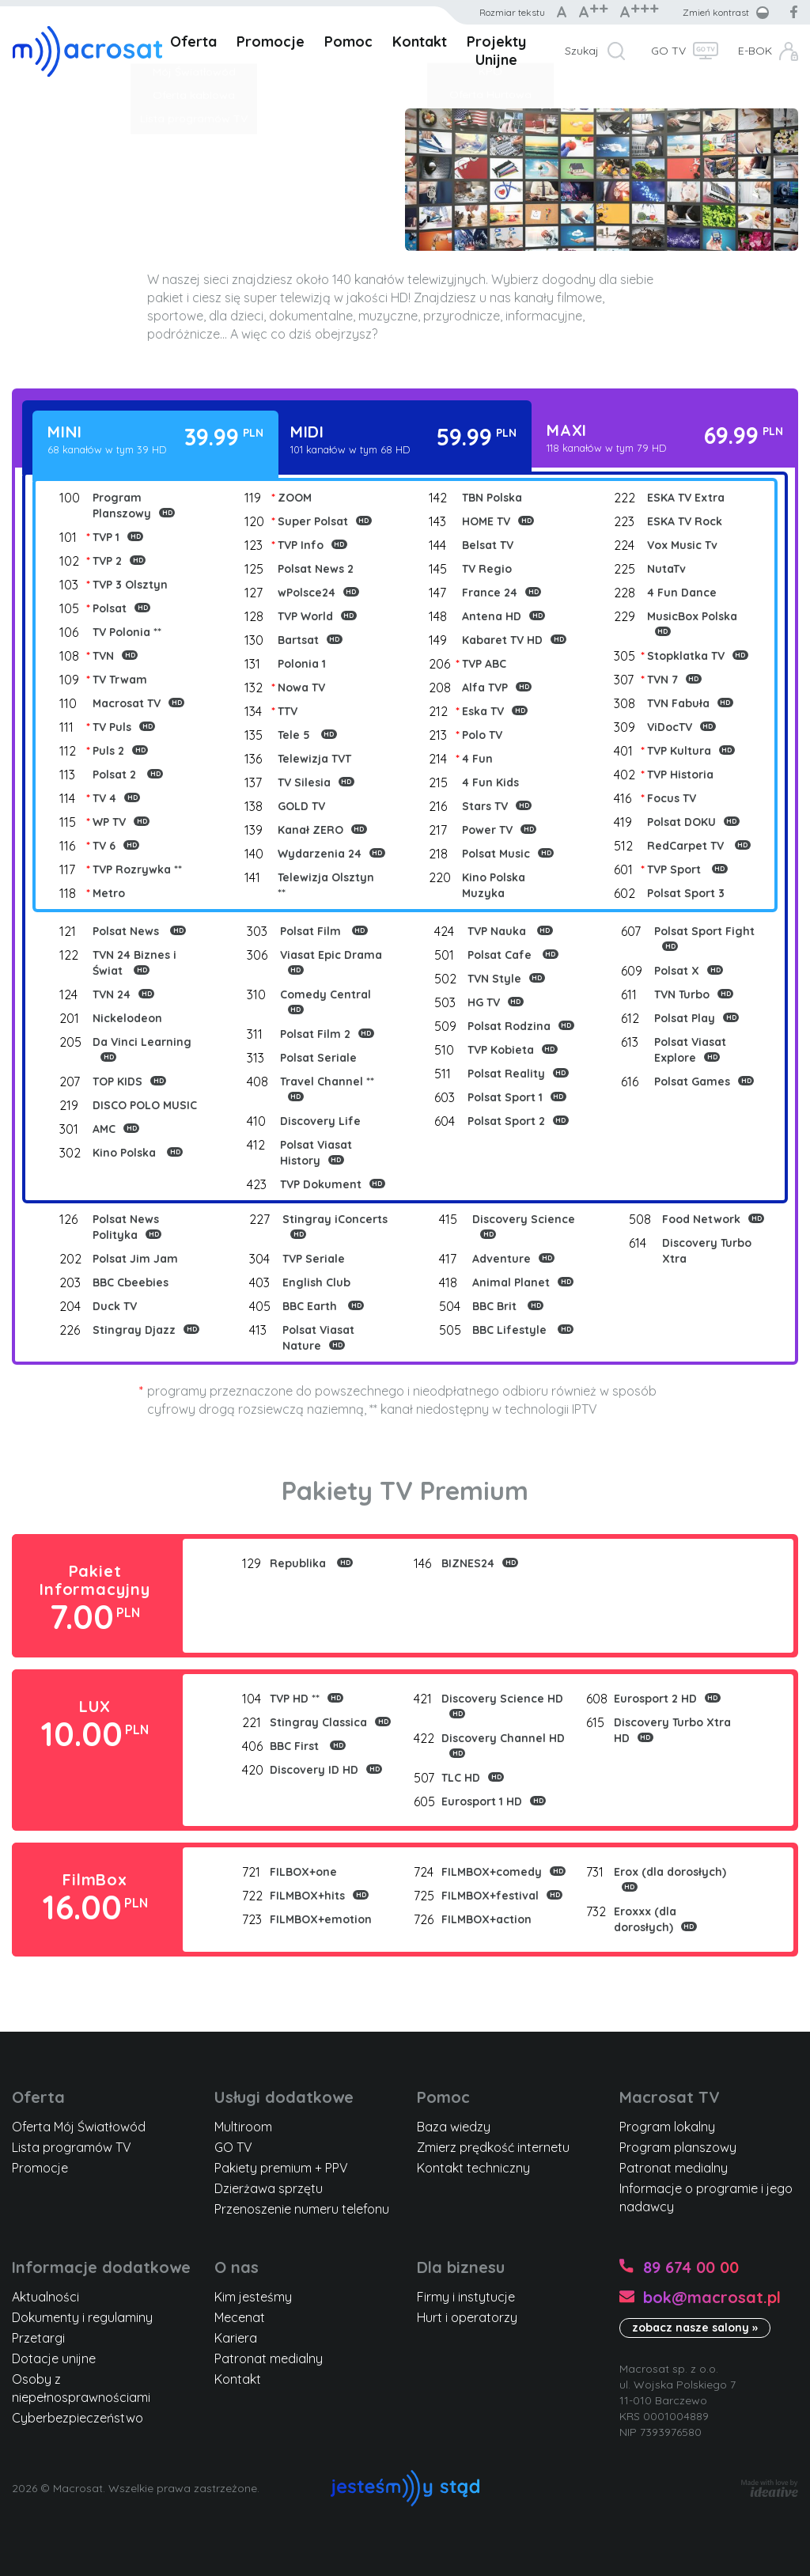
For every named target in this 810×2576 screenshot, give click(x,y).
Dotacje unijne (54, 2358)
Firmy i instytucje (466, 2297)
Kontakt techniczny (473, 2168)
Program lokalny (667, 2127)
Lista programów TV (71, 2147)
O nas (236, 2267)
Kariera (235, 2338)
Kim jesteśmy (253, 2297)
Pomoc (348, 41)
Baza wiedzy (453, 2127)
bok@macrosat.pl (712, 2297)
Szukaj (582, 51)
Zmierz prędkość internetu (493, 2147)
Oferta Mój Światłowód (79, 2127)
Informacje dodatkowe (101, 2267)
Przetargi (38, 2338)
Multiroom (243, 2127)
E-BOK (755, 51)
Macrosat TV (669, 2097)
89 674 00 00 (691, 2267)
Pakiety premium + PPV (281, 2168)
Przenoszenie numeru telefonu (301, 2209)
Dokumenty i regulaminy (82, 2317)
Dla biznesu (461, 2267)
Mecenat (239, 2317)
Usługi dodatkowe (284, 2097)
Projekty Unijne (496, 50)
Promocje (271, 41)
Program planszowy (677, 2147)
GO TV (668, 51)
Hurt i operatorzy (467, 2317)
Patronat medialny (673, 2168)
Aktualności (45, 2297)
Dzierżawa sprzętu (268, 2188)
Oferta (193, 41)
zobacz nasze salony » (695, 2327)
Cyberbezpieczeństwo (77, 2418)
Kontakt (419, 41)
